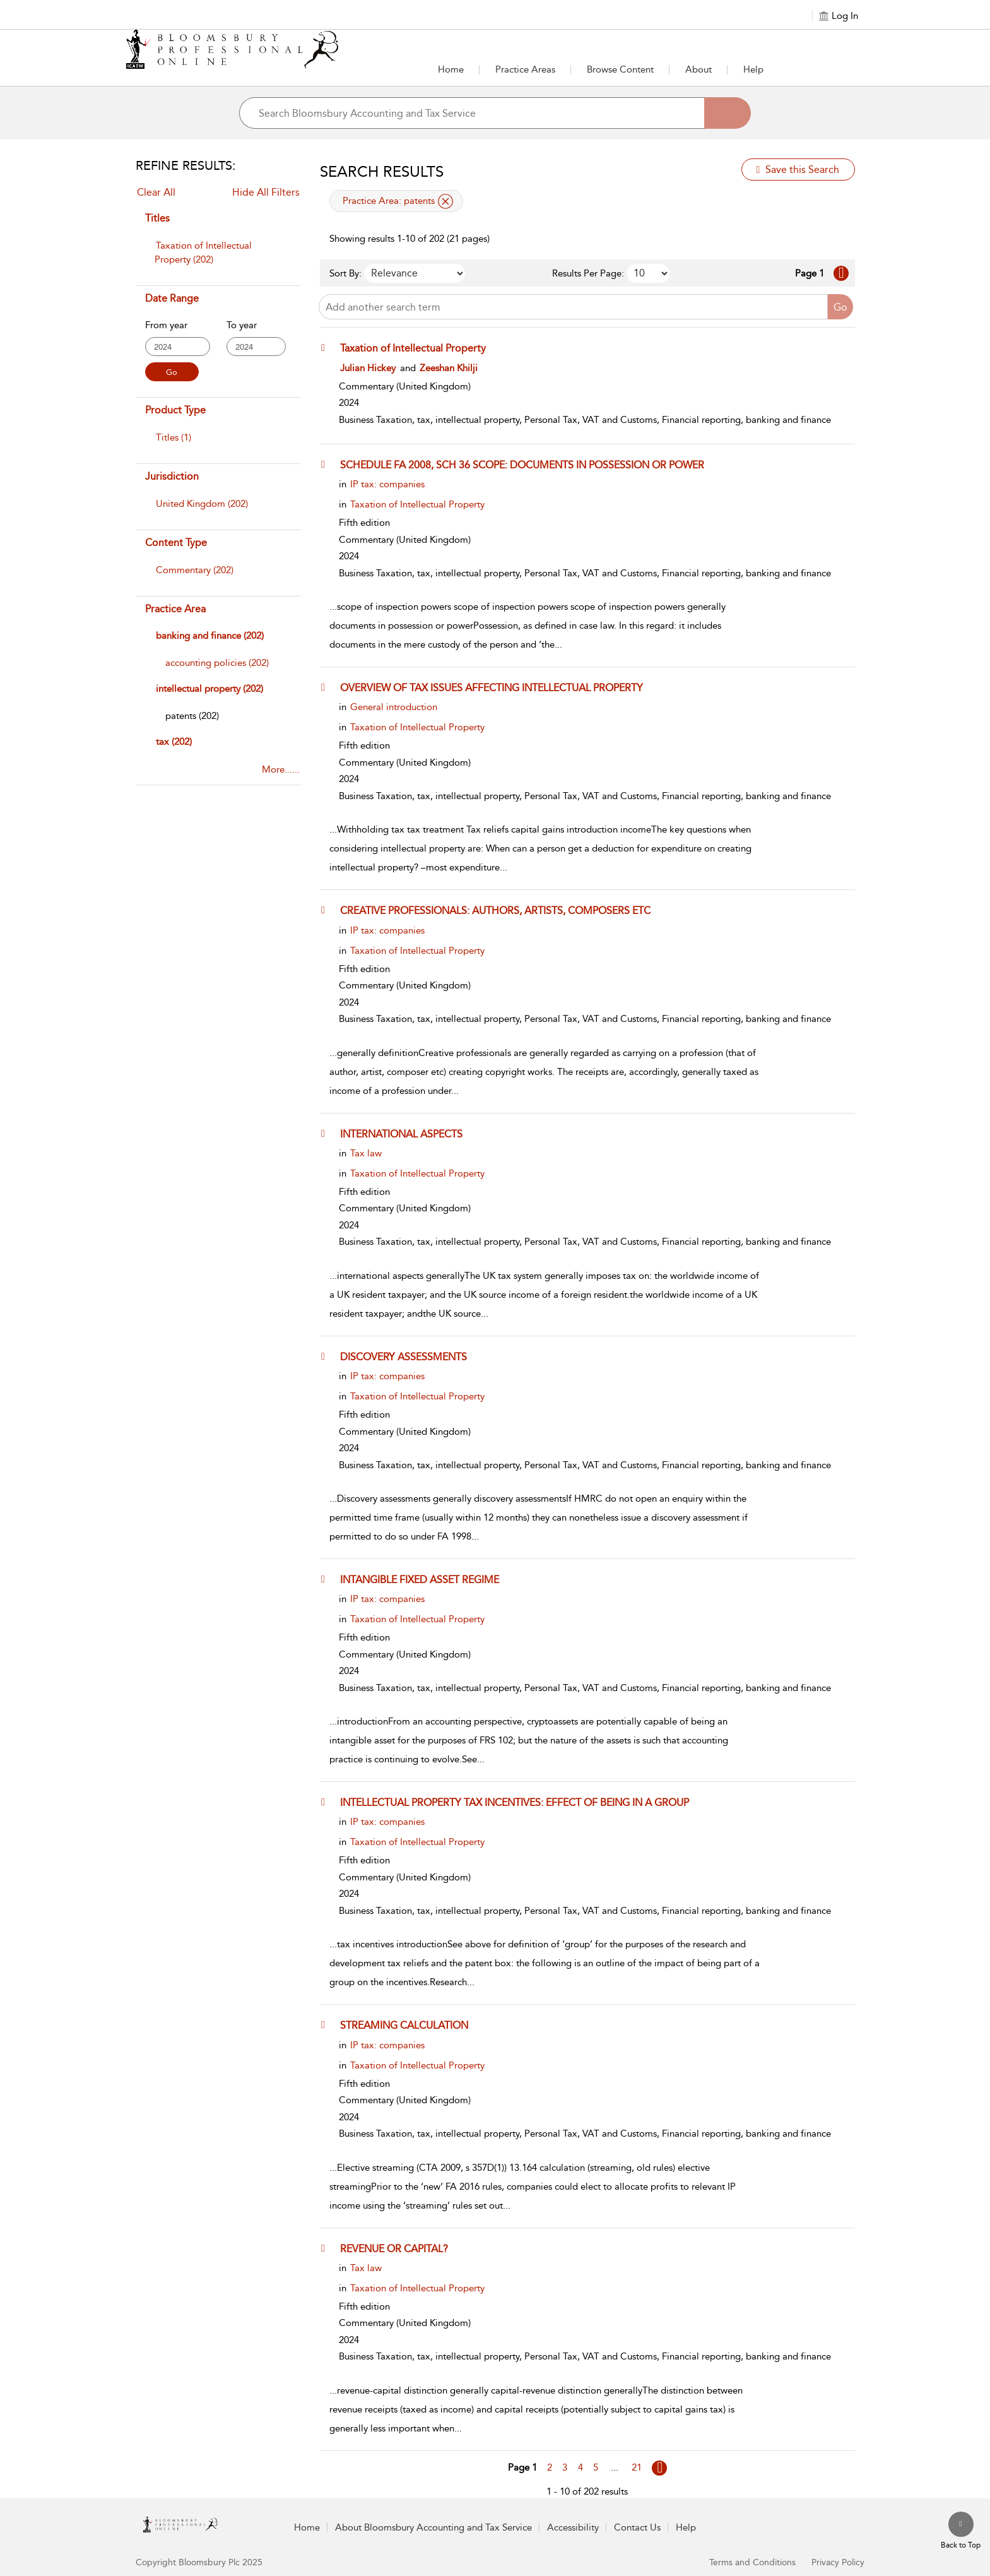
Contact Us (637, 2527)
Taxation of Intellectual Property (417, 504)
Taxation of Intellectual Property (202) (203, 252)
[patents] (192, 716)
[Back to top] (961, 2531)
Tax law (366, 1153)
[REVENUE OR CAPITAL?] (400, 2248)
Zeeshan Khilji (449, 368)
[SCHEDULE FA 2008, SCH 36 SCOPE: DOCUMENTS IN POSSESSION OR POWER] (528, 464)
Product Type (175, 410)
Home (451, 69)
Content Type (176, 543)
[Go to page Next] (659, 2468)
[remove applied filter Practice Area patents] (445, 201)
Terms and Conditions (752, 2562)
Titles (157, 218)
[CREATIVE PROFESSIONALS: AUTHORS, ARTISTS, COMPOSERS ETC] (501, 910)
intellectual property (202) (209, 688)
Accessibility (573, 2527)
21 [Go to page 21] (637, 2467)
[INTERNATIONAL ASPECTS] (407, 1133)
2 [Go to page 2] (549, 2467)
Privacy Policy (837, 2562)
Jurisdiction (172, 476)
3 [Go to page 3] (564, 2467)
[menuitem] (217, 259)
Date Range (172, 298)
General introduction (393, 707)
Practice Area (175, 609)
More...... (281, 769)
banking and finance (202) (210, 635)
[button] (326, 347)
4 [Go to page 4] (580, 2467)
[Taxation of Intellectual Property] (419, 347)
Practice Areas (525, 69)
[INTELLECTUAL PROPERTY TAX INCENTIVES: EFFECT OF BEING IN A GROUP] (520, 1802)
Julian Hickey (368, 368)
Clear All (156, 192)
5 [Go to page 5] (595, 2467)
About (698, 69)
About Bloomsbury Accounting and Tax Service (433, 2527)
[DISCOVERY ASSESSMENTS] (409, 1356)
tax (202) (174, 741)
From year (166, 325)
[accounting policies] (217, 663)
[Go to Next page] (841, 273)
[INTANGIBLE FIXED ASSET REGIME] (425, 1579)
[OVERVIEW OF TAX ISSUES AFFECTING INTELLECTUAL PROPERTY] (497, 687)
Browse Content (620, 69)
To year (242, 325)
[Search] (727, 113)
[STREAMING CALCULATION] (410, 2025)
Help (753, 69)
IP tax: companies (387, 484)
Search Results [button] (382, 172)
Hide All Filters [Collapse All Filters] (266, 192)
